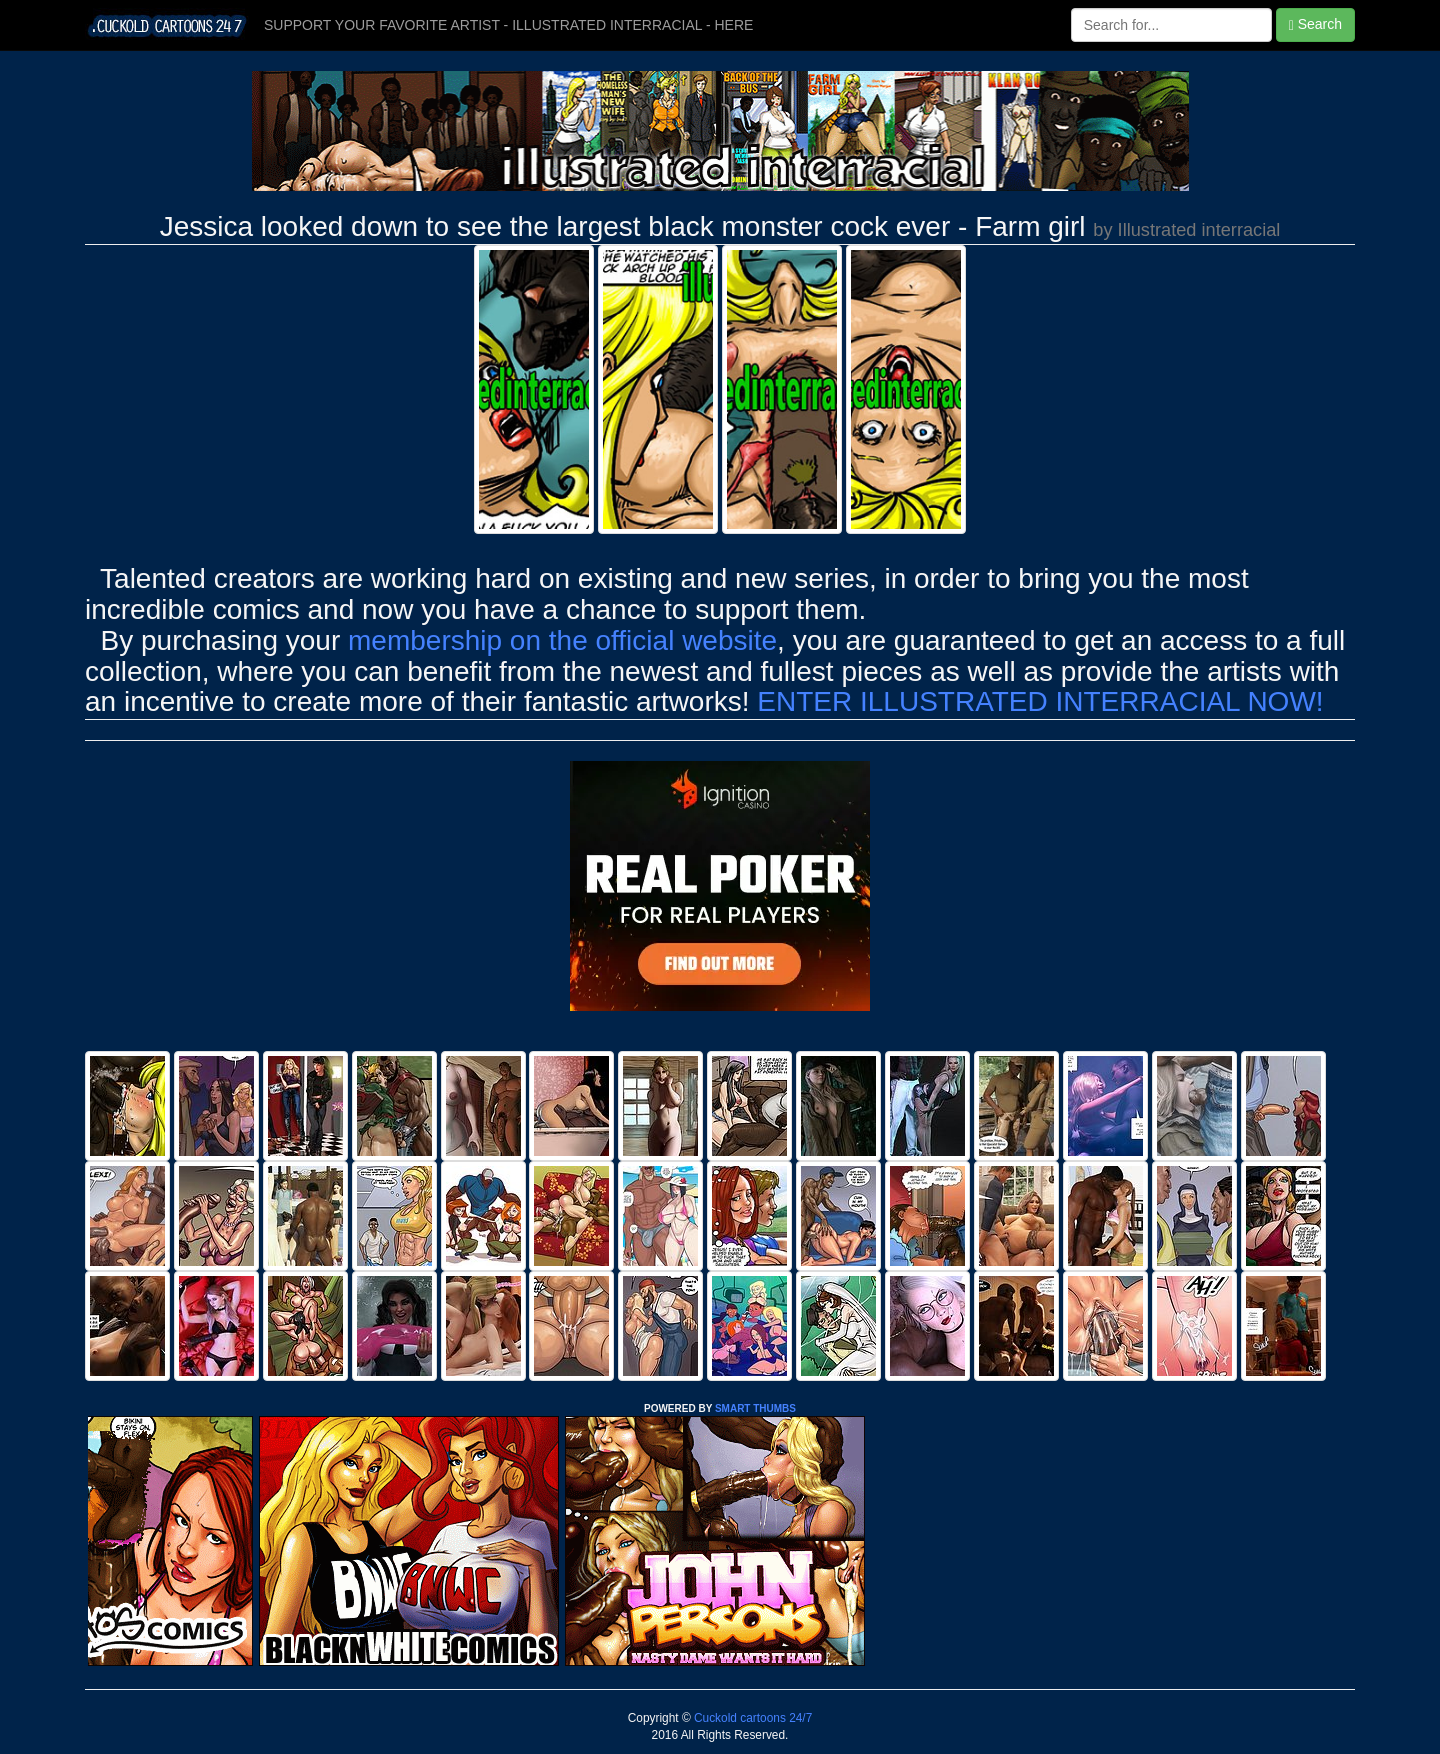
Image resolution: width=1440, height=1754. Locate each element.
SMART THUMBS (755, 1408)
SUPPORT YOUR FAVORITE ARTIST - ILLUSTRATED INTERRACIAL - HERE (508, 25)
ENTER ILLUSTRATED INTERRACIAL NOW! (1040, 701)
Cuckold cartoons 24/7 (752, 1718)
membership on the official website (562, 640)
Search (1315, 24)
